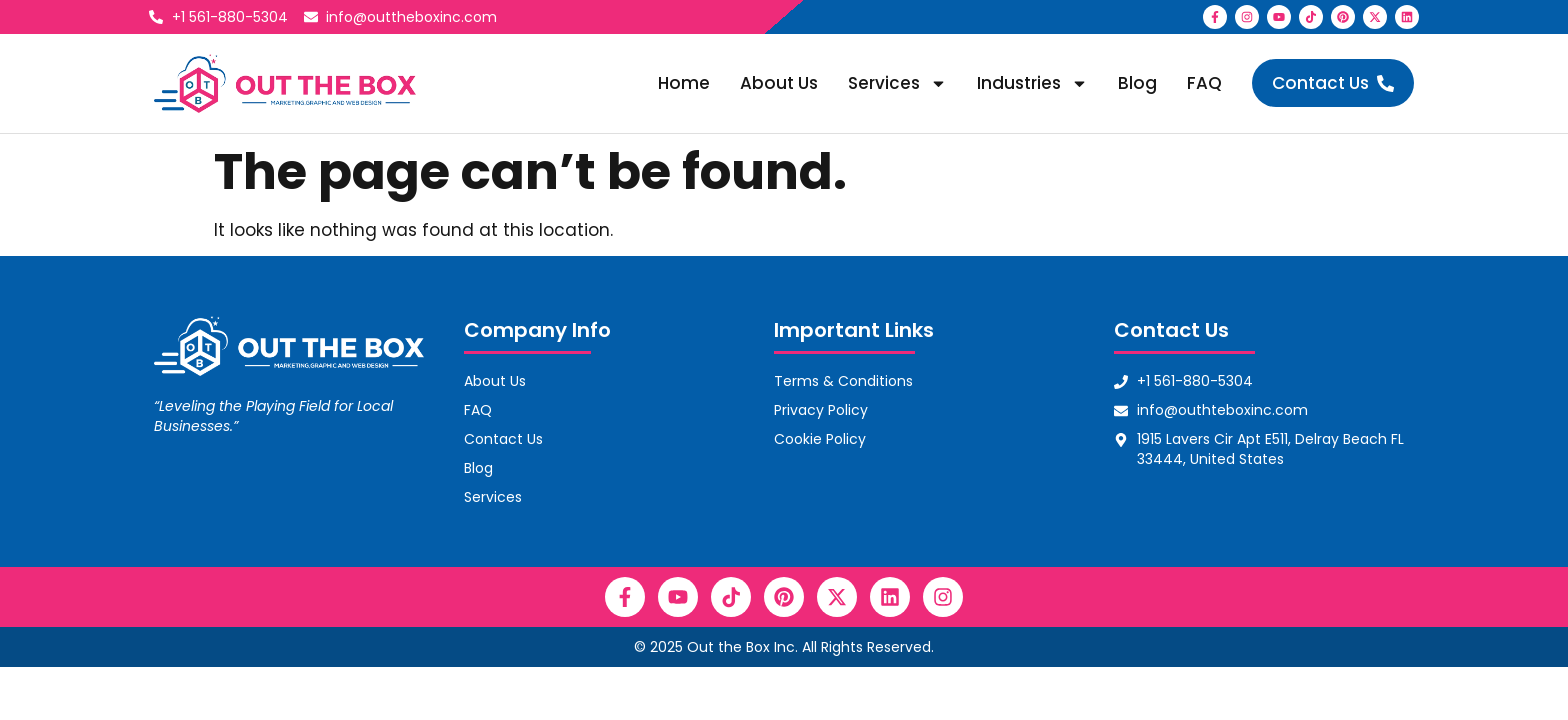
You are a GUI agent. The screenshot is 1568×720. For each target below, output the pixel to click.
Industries (1032, 83)
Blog (1137, 83)
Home (684, 83)
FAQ (1204, 83)
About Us (779, 83)
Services (897, 83)
